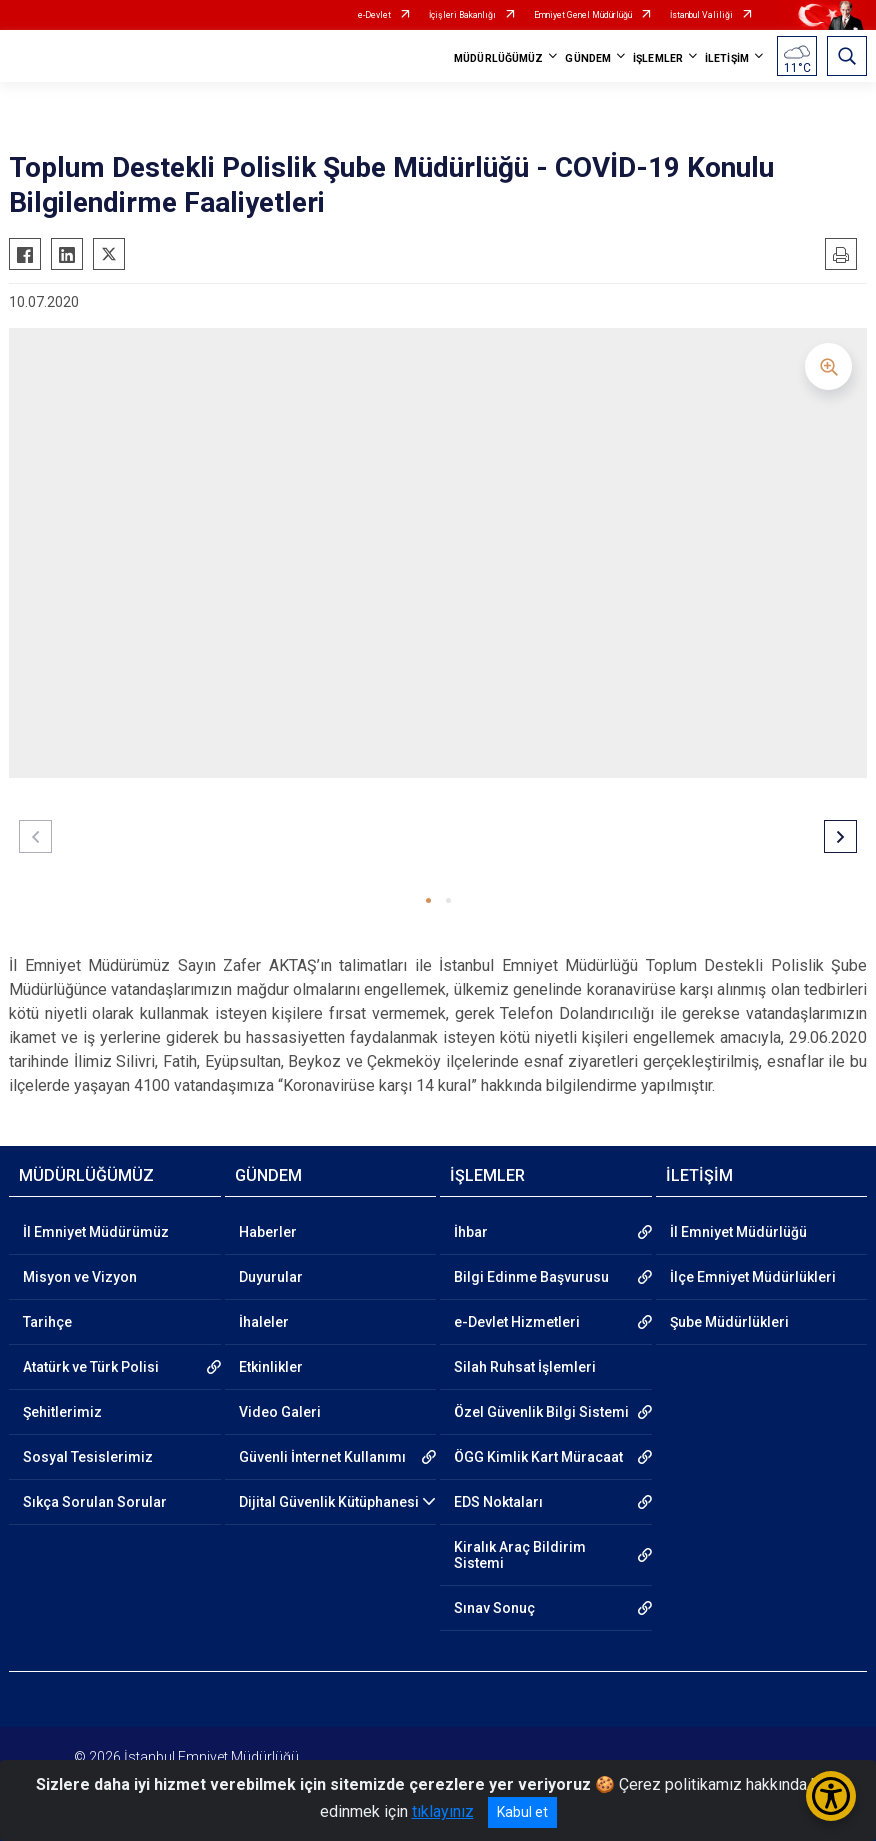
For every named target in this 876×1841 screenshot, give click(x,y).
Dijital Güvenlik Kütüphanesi (329, 1502)
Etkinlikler (271, 1367)
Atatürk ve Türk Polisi (91, 1367)
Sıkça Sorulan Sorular (95, 1502)
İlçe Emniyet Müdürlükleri (753, 1277)
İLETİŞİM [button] (727, 58)
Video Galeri (280, 1412)
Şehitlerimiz (62, 1412)
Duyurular (271, 1277)
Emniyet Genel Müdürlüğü (583, 15)
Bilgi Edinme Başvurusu (531, 1277)
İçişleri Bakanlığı (462, 15)
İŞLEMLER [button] (658, 58)
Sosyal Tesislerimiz (88, 1457)
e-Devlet (374, 15)
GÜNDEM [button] (588, 58)
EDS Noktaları (498, 1502)
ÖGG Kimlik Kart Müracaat (538, 1457)
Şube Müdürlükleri (729, 1322)
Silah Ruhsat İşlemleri (525, 1367)
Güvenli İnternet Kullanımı (322, 1457)
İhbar (471, 1232)
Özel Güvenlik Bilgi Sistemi (541, 1412)
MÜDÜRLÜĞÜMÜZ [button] (498, 58)
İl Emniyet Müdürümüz (96, 1232)
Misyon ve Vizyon (80, 1277)
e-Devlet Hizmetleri (517, 1322)
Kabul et (522, 1812)
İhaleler (264, 1322)
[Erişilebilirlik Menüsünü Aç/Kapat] (831, 1796)
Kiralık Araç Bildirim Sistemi (520, 1555)
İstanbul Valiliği (701, 15)
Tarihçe (47, 1322)
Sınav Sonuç (494, 1608)
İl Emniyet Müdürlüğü (738, 1232)
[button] (428, 900)
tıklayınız (443, 1811)
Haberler (268, 1232)
